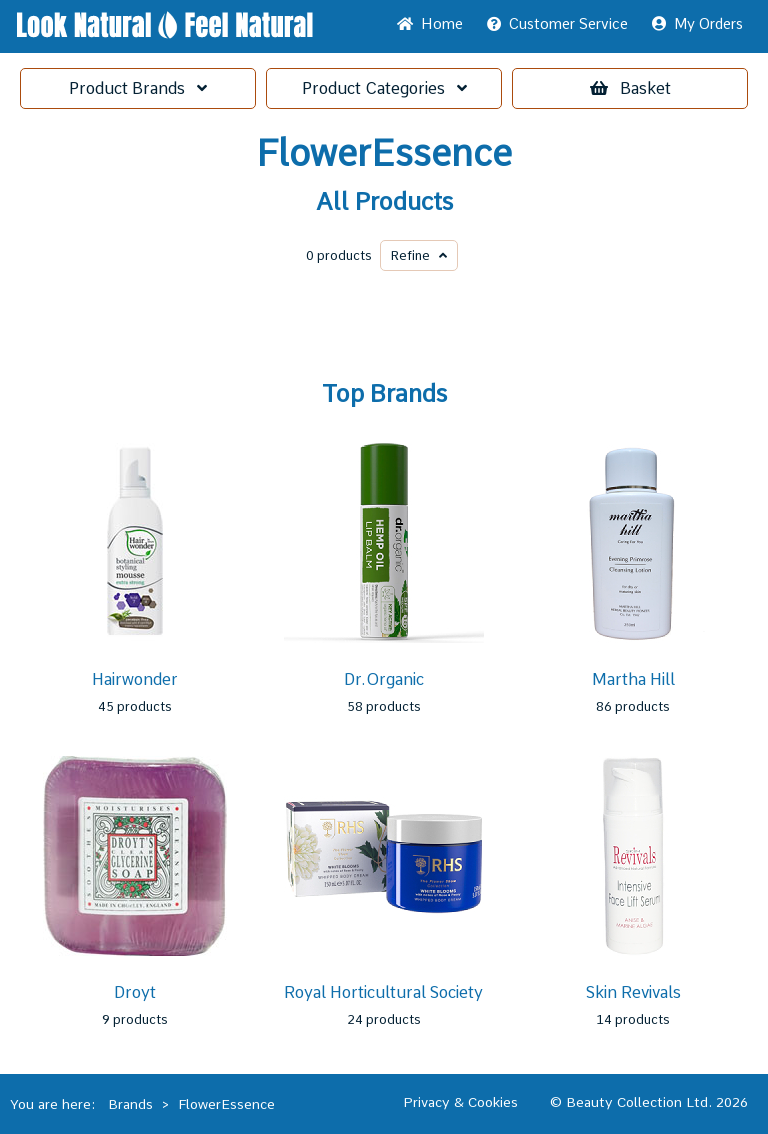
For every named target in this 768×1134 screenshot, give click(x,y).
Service (557, 24)
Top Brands (384, 394)
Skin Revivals (633, 992)
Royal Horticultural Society (383, 992)
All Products (384, 202)
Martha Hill (633, 679)
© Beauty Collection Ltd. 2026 (649, 1102)
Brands (138, 88)
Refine (419, 255)
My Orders (697, 24)
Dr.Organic (384, 679)
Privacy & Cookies (460, 1102)
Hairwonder (135, 679)
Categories (384, 88)
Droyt (135, 992)
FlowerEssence (384, 154)
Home (430, 24)
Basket (630, 88)
